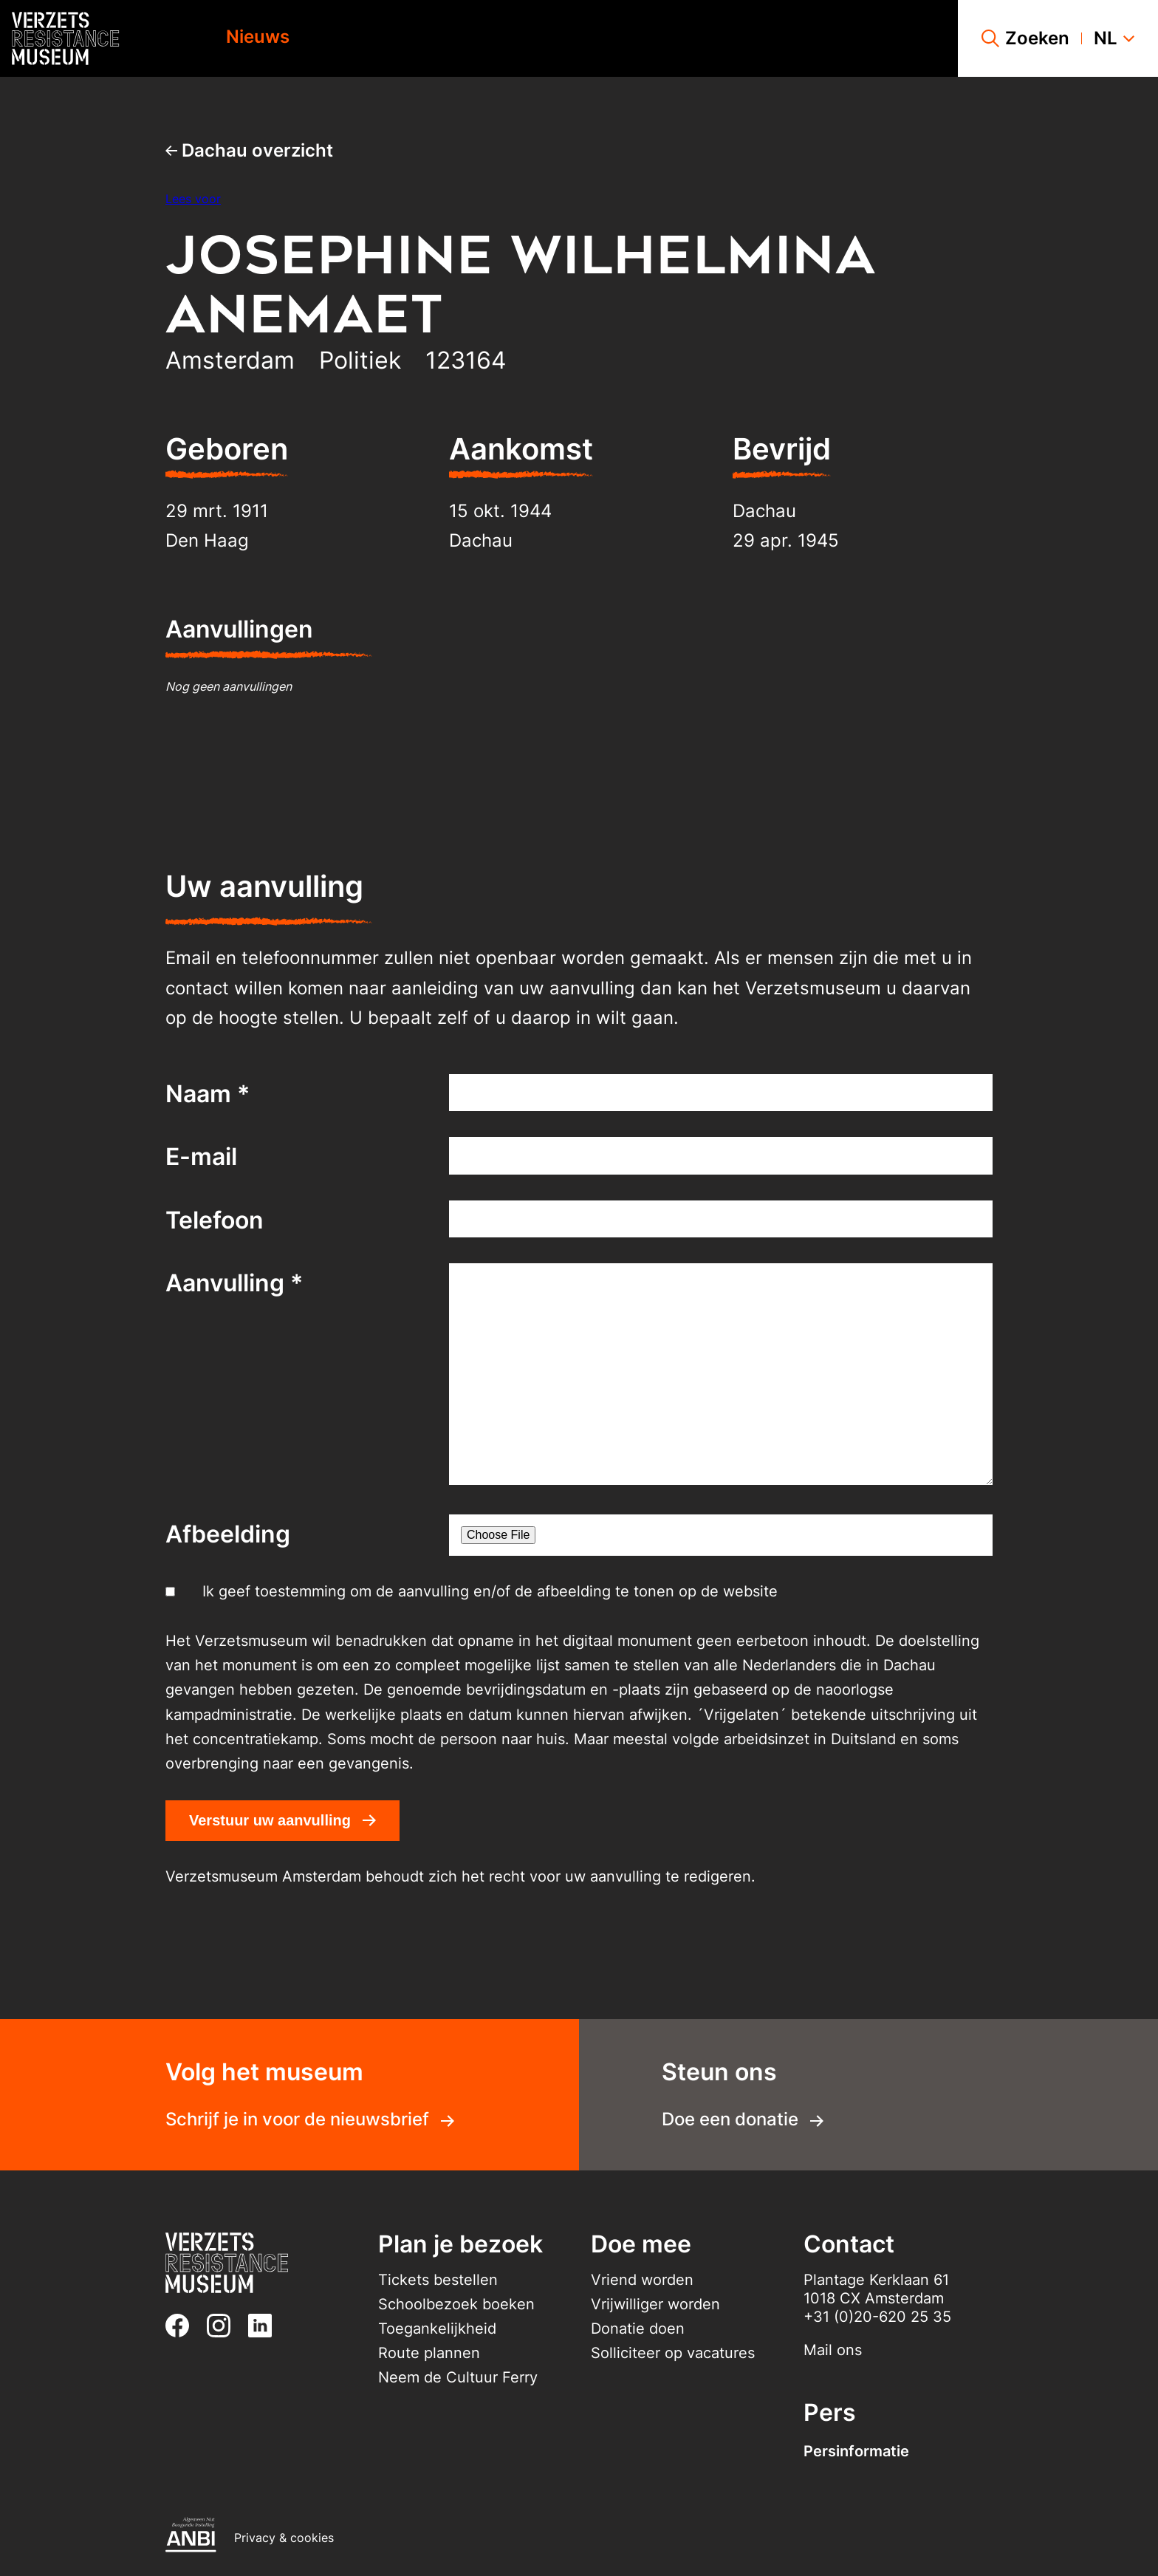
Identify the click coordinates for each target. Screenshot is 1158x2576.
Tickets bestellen (438, 2280)
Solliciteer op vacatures (673, 2353)
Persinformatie (856, 2451)
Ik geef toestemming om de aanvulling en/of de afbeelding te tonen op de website (490, 1591)
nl (1114, 38)
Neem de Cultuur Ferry (458, 2377)
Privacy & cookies (284, 2537)
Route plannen (429, 2353)
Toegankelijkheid (437, 2328)
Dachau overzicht (249, 150)
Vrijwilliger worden (655, 2304)
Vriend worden (642, 2280)
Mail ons (833, 2350)
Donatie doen (638, 2328)
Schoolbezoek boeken (456, 2304)
